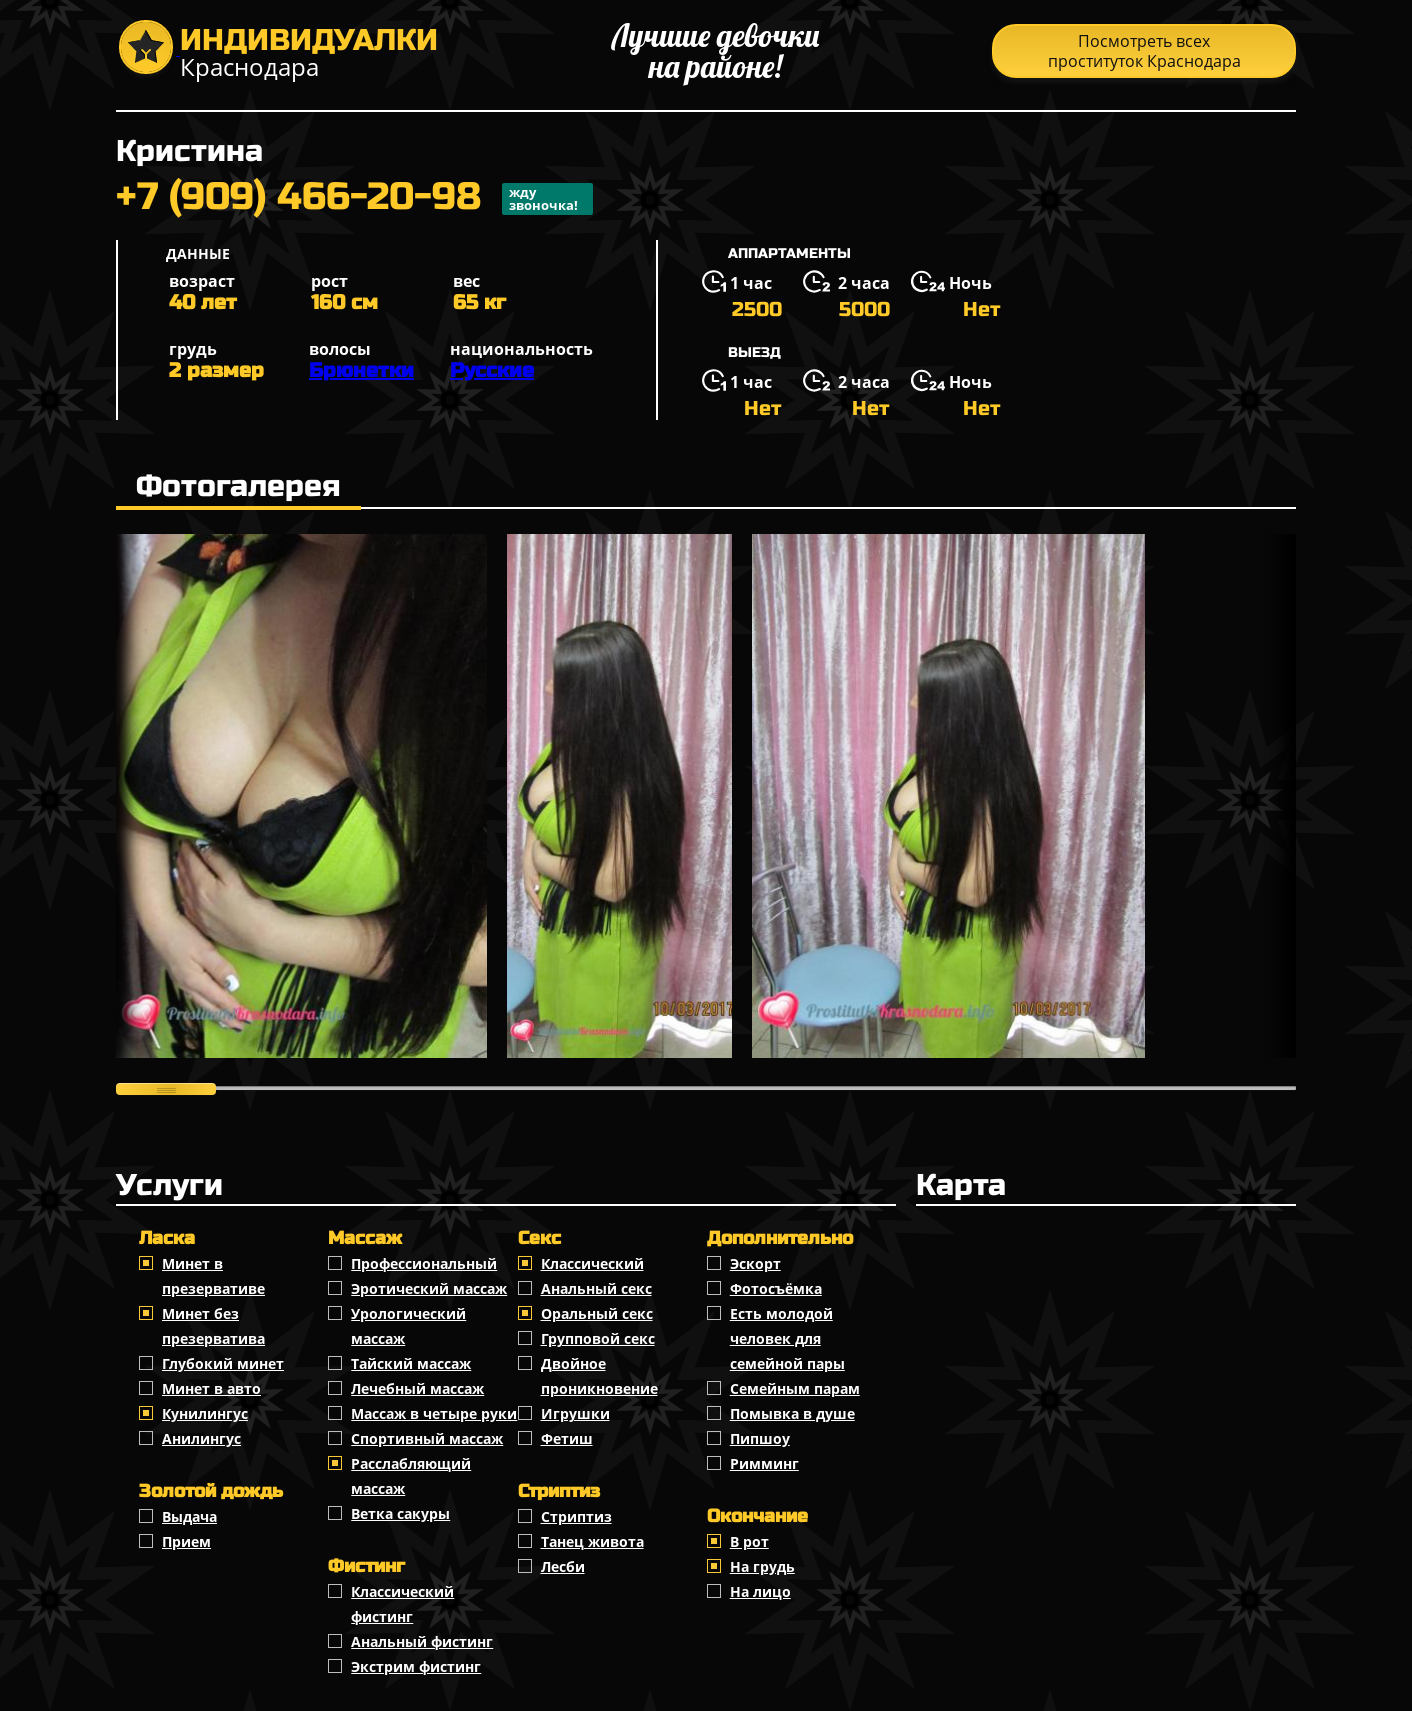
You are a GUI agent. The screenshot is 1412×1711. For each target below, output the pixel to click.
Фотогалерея (238, 486)
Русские (492, 370)
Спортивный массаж (427, 1438)
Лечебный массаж (417, 1388)
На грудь (762, 1566)
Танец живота (592, 1541)
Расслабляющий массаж (411, 1476)
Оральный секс (597, 1313)
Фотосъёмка (776, 1288)
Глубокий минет (223, 1363)
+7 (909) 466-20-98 (354, 199)
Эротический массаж (429, 1288)
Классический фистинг (402, 1604)
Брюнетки (361, 370)
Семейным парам (795, 1388)
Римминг (764, 1463)
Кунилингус (205, 1413)
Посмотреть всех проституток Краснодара (1144, 51)
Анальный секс (596, 1288)
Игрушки (575, 1413)
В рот (749, 1541)
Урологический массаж (408, 1326)
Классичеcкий (592, 1263)
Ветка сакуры (400, 1513)
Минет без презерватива (213, 1326)
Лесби (563, 1566)
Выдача (189, 1516)
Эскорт (755, 1263)
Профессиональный (424, 1263)
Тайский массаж (411, 1363)
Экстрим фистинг (416, 1666)
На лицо (760, 1591)
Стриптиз (576, 1516)
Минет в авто (211, 1388)
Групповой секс (598, 1338)
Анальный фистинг (422, 1641)
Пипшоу (760, 1438)
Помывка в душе (792, 1413)
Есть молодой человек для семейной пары (787, 1338)
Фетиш (567, 1438)
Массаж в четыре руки (434, 1413)
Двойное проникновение (599, 1376)
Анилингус (201, 1438)
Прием (186, 1541)
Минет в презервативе (213, 1276)
